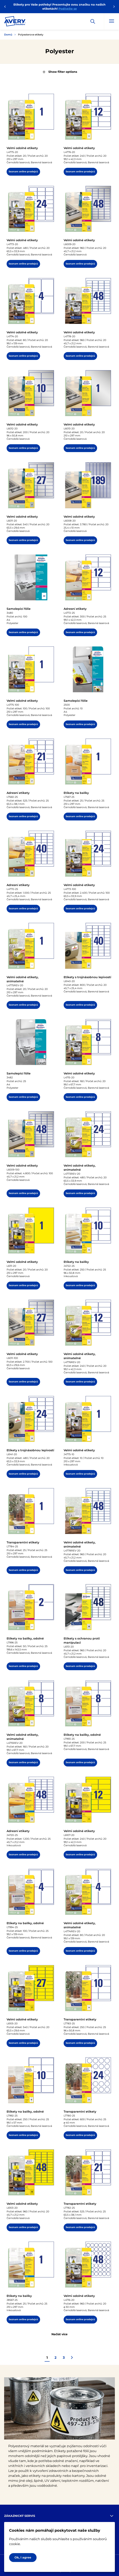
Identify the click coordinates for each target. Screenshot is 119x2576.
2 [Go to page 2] (55, 2358)
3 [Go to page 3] (64, 2358)
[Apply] (93, 21)
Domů (8, 34)
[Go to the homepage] (15, 22)
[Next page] (71, 2358)
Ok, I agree (22, 2557)
